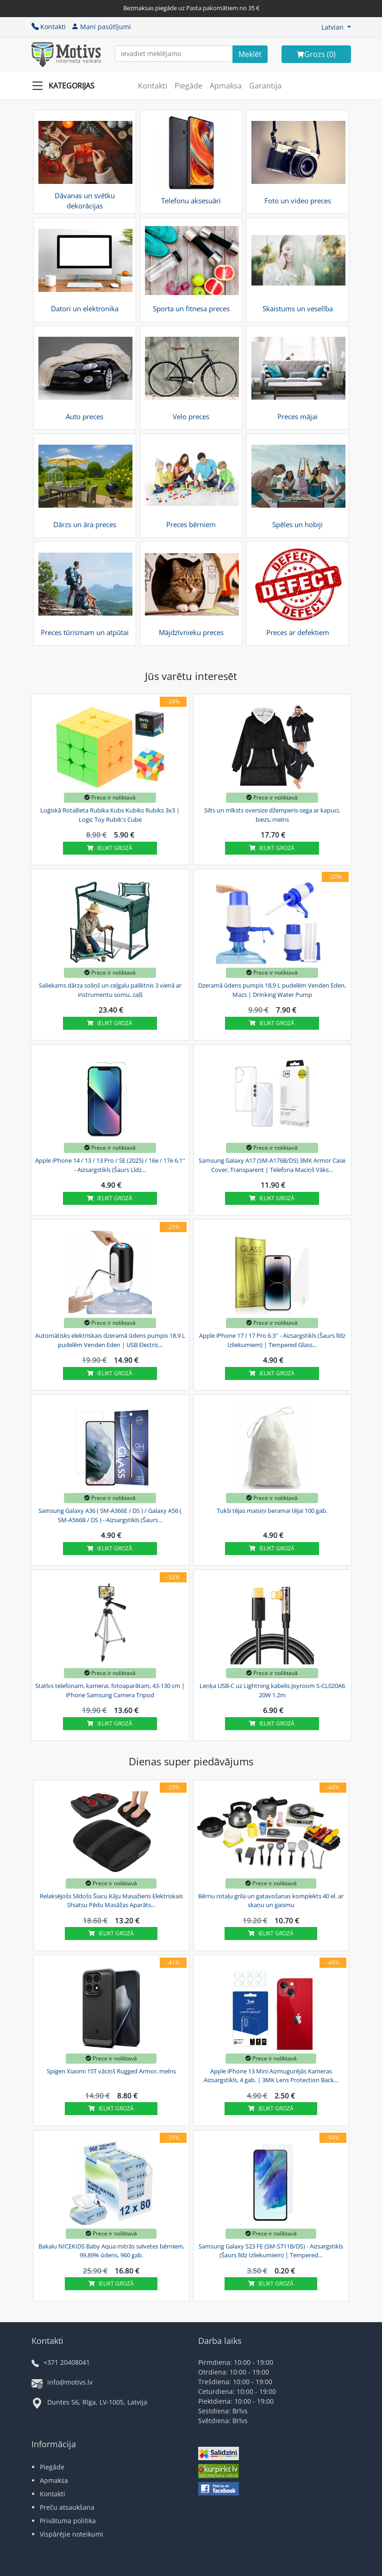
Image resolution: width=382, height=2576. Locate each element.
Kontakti (48, 26)
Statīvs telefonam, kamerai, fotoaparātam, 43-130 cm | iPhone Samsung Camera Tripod (110, 1690)
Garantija (265, 86)
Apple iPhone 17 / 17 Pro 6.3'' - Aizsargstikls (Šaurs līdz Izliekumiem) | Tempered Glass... (272, 1340)
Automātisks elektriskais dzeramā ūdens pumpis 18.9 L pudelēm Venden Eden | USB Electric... (110, 1340)
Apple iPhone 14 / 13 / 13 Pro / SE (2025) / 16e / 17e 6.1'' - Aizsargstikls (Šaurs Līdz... (110, 1165)
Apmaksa (226, 86)
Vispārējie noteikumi (71, 2534)
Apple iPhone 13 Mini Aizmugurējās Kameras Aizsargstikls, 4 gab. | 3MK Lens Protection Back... (271, 2076)
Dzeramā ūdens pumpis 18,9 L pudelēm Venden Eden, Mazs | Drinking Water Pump (272, 990)
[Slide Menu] (66, 85)
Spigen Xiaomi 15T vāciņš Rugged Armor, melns (111, 2071)
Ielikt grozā (109, 848)
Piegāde (188, 86)
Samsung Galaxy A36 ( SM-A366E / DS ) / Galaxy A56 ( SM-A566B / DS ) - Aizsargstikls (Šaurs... (110, 1515)
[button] (336, 27)
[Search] (250, 54)
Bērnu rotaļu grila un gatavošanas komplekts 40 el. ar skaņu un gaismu (271, 1900)
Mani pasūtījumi (101, 26)
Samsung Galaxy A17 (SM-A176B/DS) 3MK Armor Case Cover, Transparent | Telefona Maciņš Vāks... (272, 1165)
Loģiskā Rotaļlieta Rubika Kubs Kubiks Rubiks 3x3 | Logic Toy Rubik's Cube (110, 815)
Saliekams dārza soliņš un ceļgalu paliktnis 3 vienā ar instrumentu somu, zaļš (110, 990)
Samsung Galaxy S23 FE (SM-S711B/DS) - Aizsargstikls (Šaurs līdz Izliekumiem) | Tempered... (271, 2251)
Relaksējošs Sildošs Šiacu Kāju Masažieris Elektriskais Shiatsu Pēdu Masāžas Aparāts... (111, 1900)
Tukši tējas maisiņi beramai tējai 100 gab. (272, 1510)
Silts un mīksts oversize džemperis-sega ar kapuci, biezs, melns (272, 815)
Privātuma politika (68, 2520)
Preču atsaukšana (67, 2507)
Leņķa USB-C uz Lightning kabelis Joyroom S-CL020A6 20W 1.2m (272, 1690)
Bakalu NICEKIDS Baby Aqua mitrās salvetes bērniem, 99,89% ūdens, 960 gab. (111, 2251)
